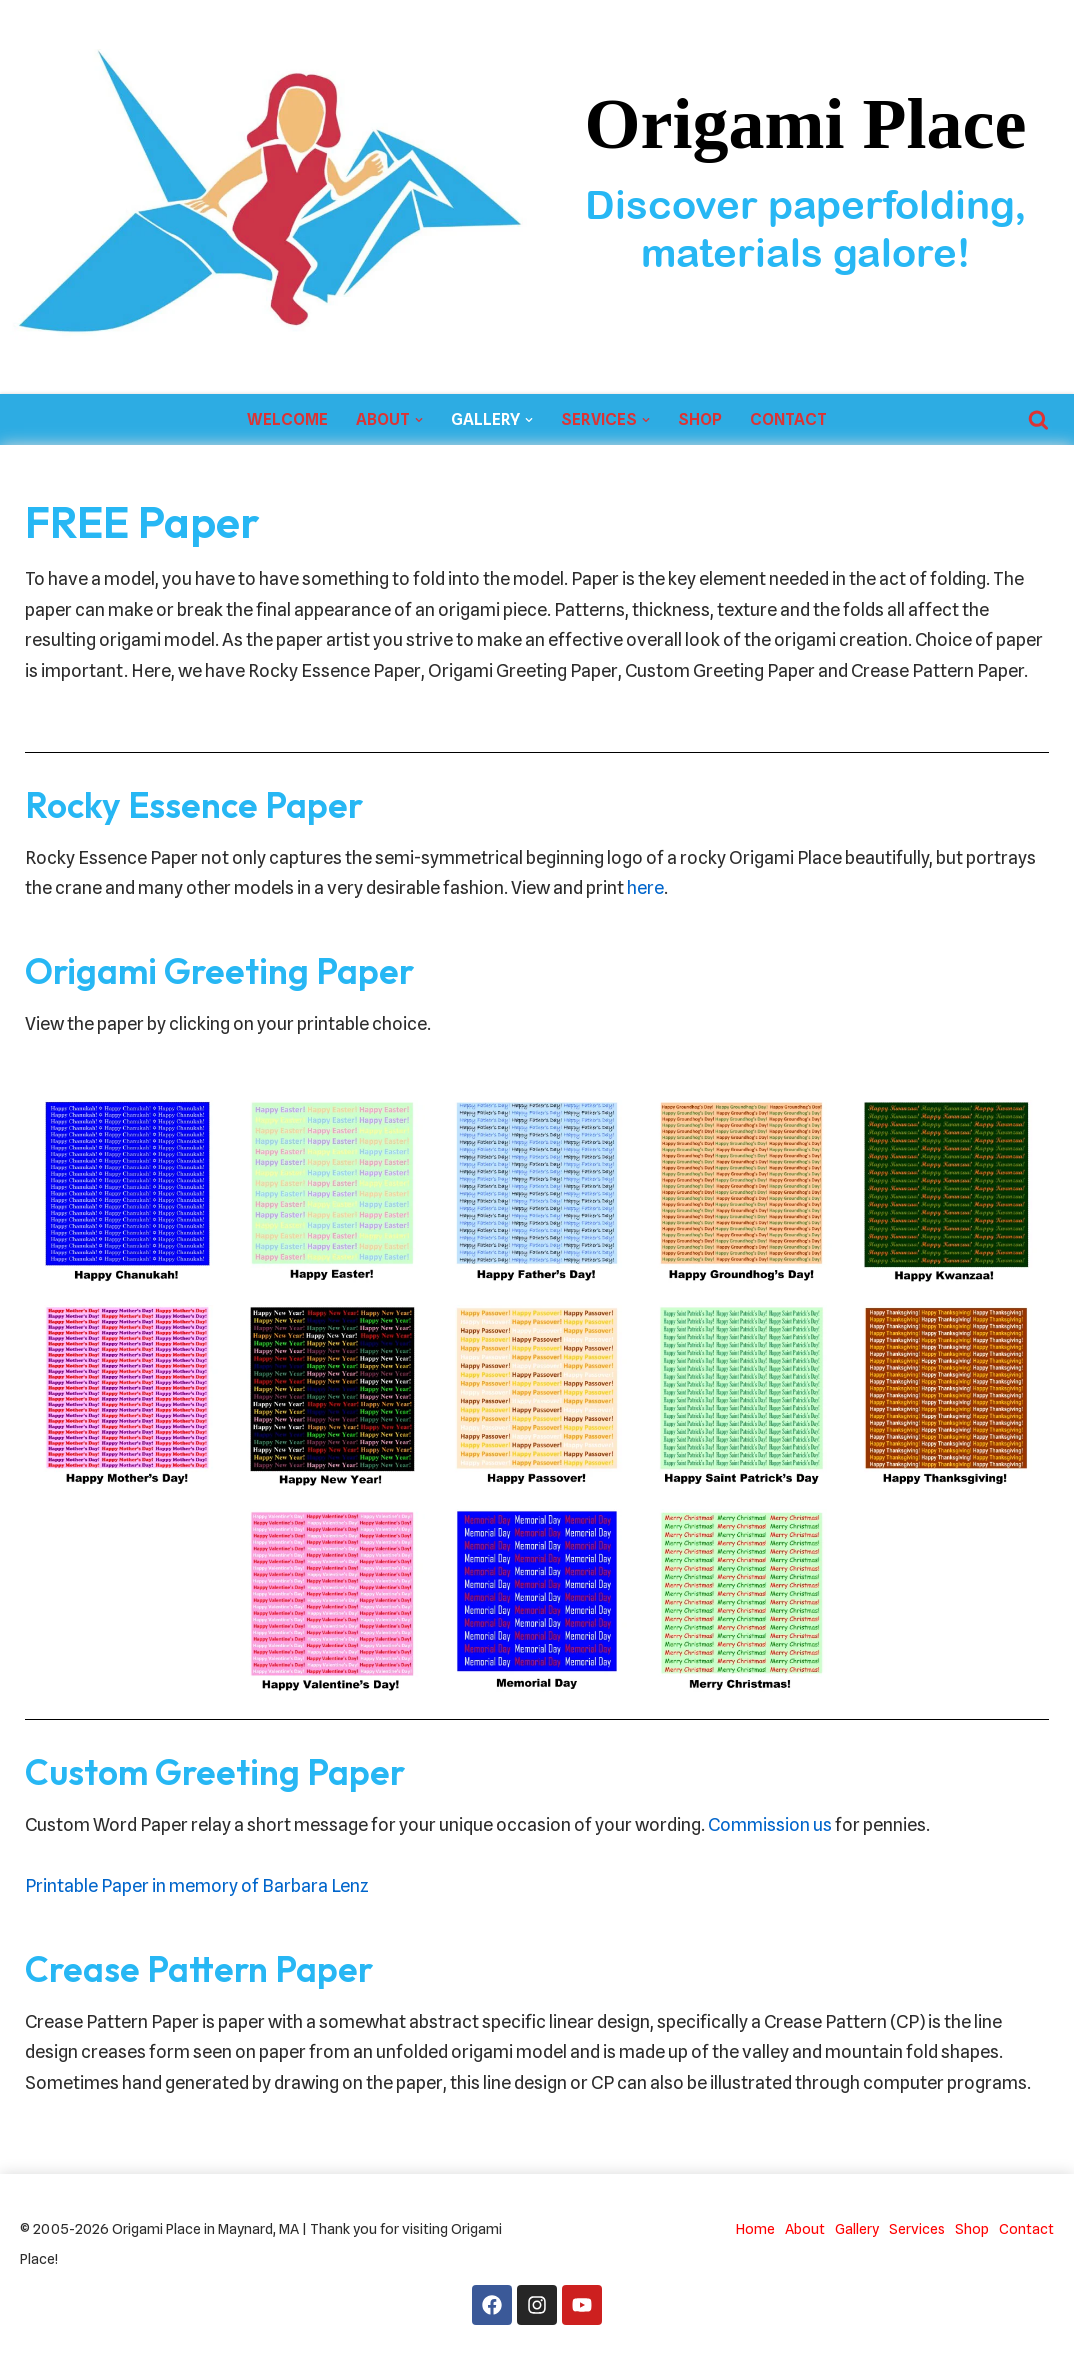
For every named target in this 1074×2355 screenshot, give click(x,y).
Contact (788, 419)
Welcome (287, 419)
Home (755, 2228)
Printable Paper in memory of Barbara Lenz (197, 1885)
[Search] (1038, 419)
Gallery (857, 2228)
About (805, 2228)
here (645, 887)
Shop (700, 419)
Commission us (770, 1824)
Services (917, 2228)
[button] (419, 420)
